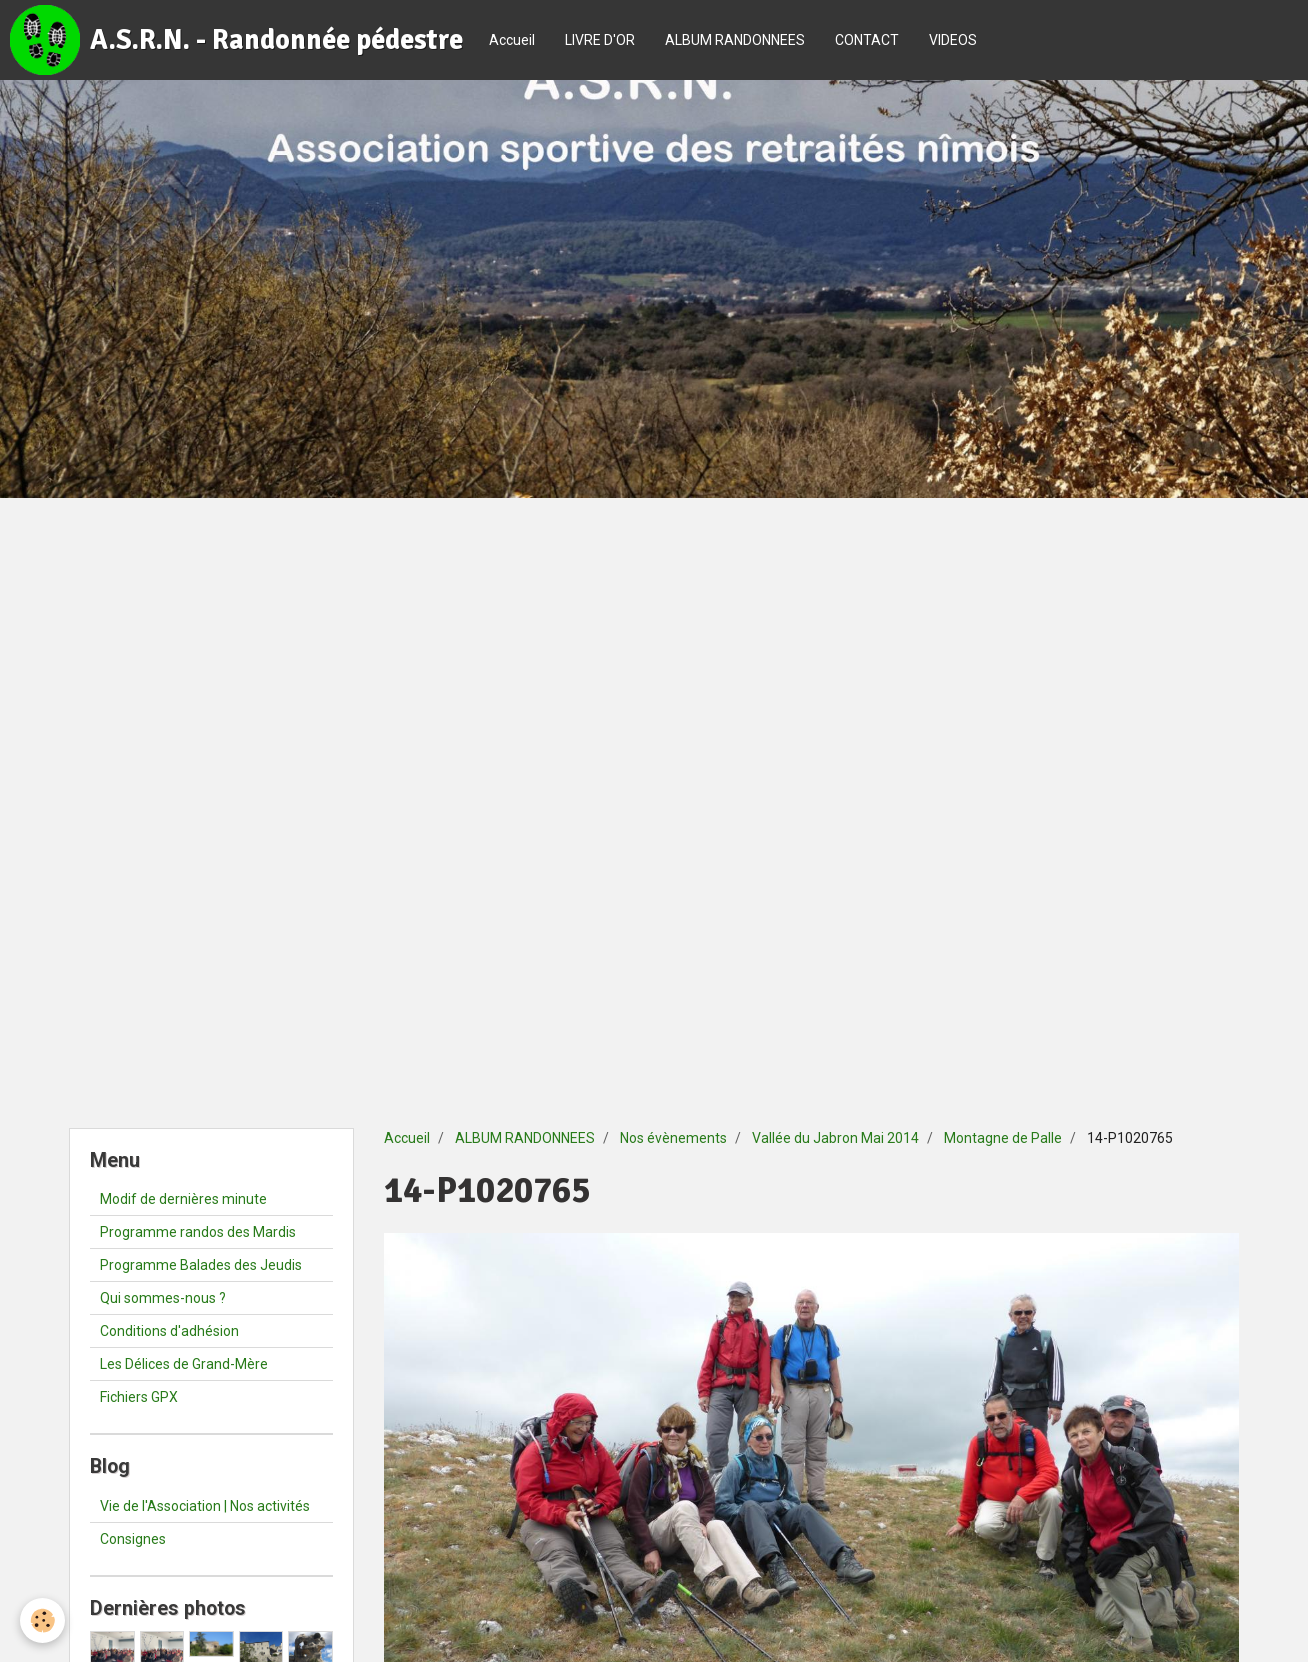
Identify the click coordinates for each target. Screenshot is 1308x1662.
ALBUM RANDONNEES (735, 40)
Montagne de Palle (1003, 1138)
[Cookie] (42, 1620)
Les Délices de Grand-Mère (184, 1364)
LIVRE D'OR (600, 40)
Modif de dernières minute (183, 1199)
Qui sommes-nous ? (163, 1298)
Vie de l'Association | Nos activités (205, 1506)
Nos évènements (673, 1138)
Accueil (512, 40)
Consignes (133, 1539)
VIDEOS (953, 40)
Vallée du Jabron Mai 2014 (835, 1138)
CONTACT (867, 40)
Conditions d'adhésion (169, 1331)
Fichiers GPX (139, 1397)
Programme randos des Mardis (198, 1232)
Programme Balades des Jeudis (201, 1265)
